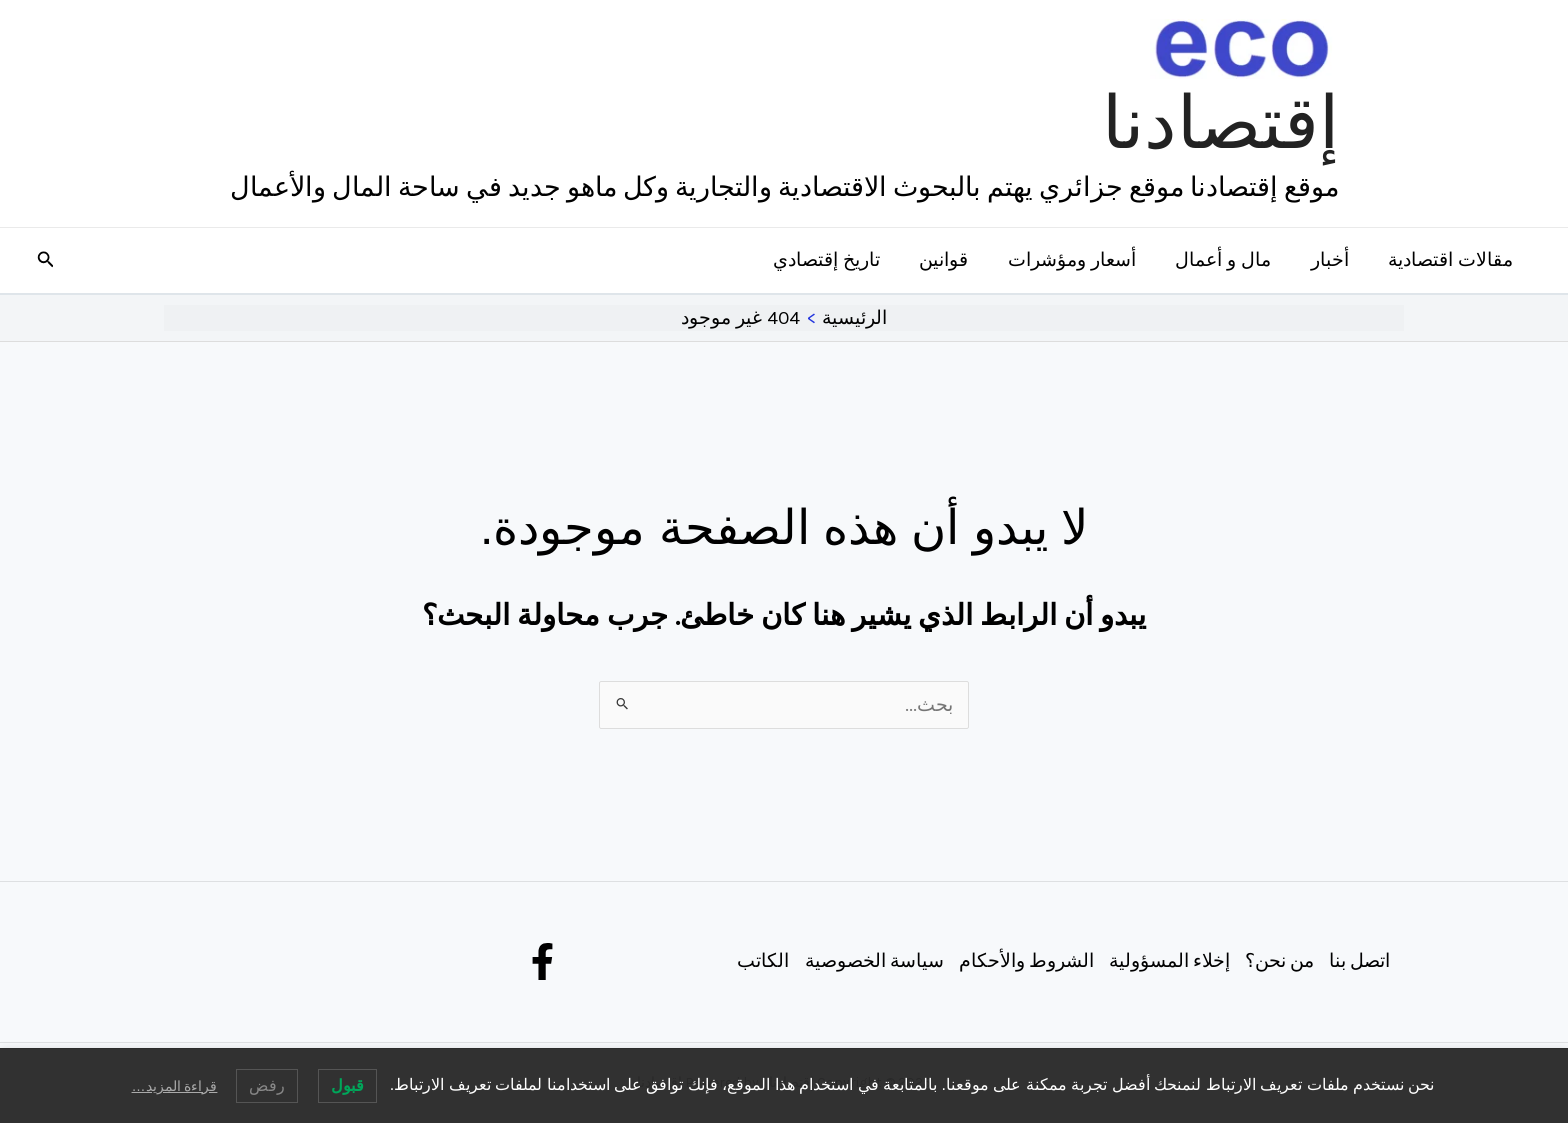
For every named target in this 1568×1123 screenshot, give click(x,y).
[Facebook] (542, 961)
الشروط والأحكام (1022, 961)
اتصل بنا (1358, 961)
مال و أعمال (1227, 260)
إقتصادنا (1220, 122)
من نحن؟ (1277, 961)
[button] (44, 260)
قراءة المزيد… (175, 1086)
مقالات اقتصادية (1451, 260)
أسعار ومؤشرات (1077, 260)
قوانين (950, 260)
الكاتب (758, 961)
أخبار (1332, 260)
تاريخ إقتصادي (834, 260)
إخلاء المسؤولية (1166, 961)
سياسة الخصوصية (869, 961)
